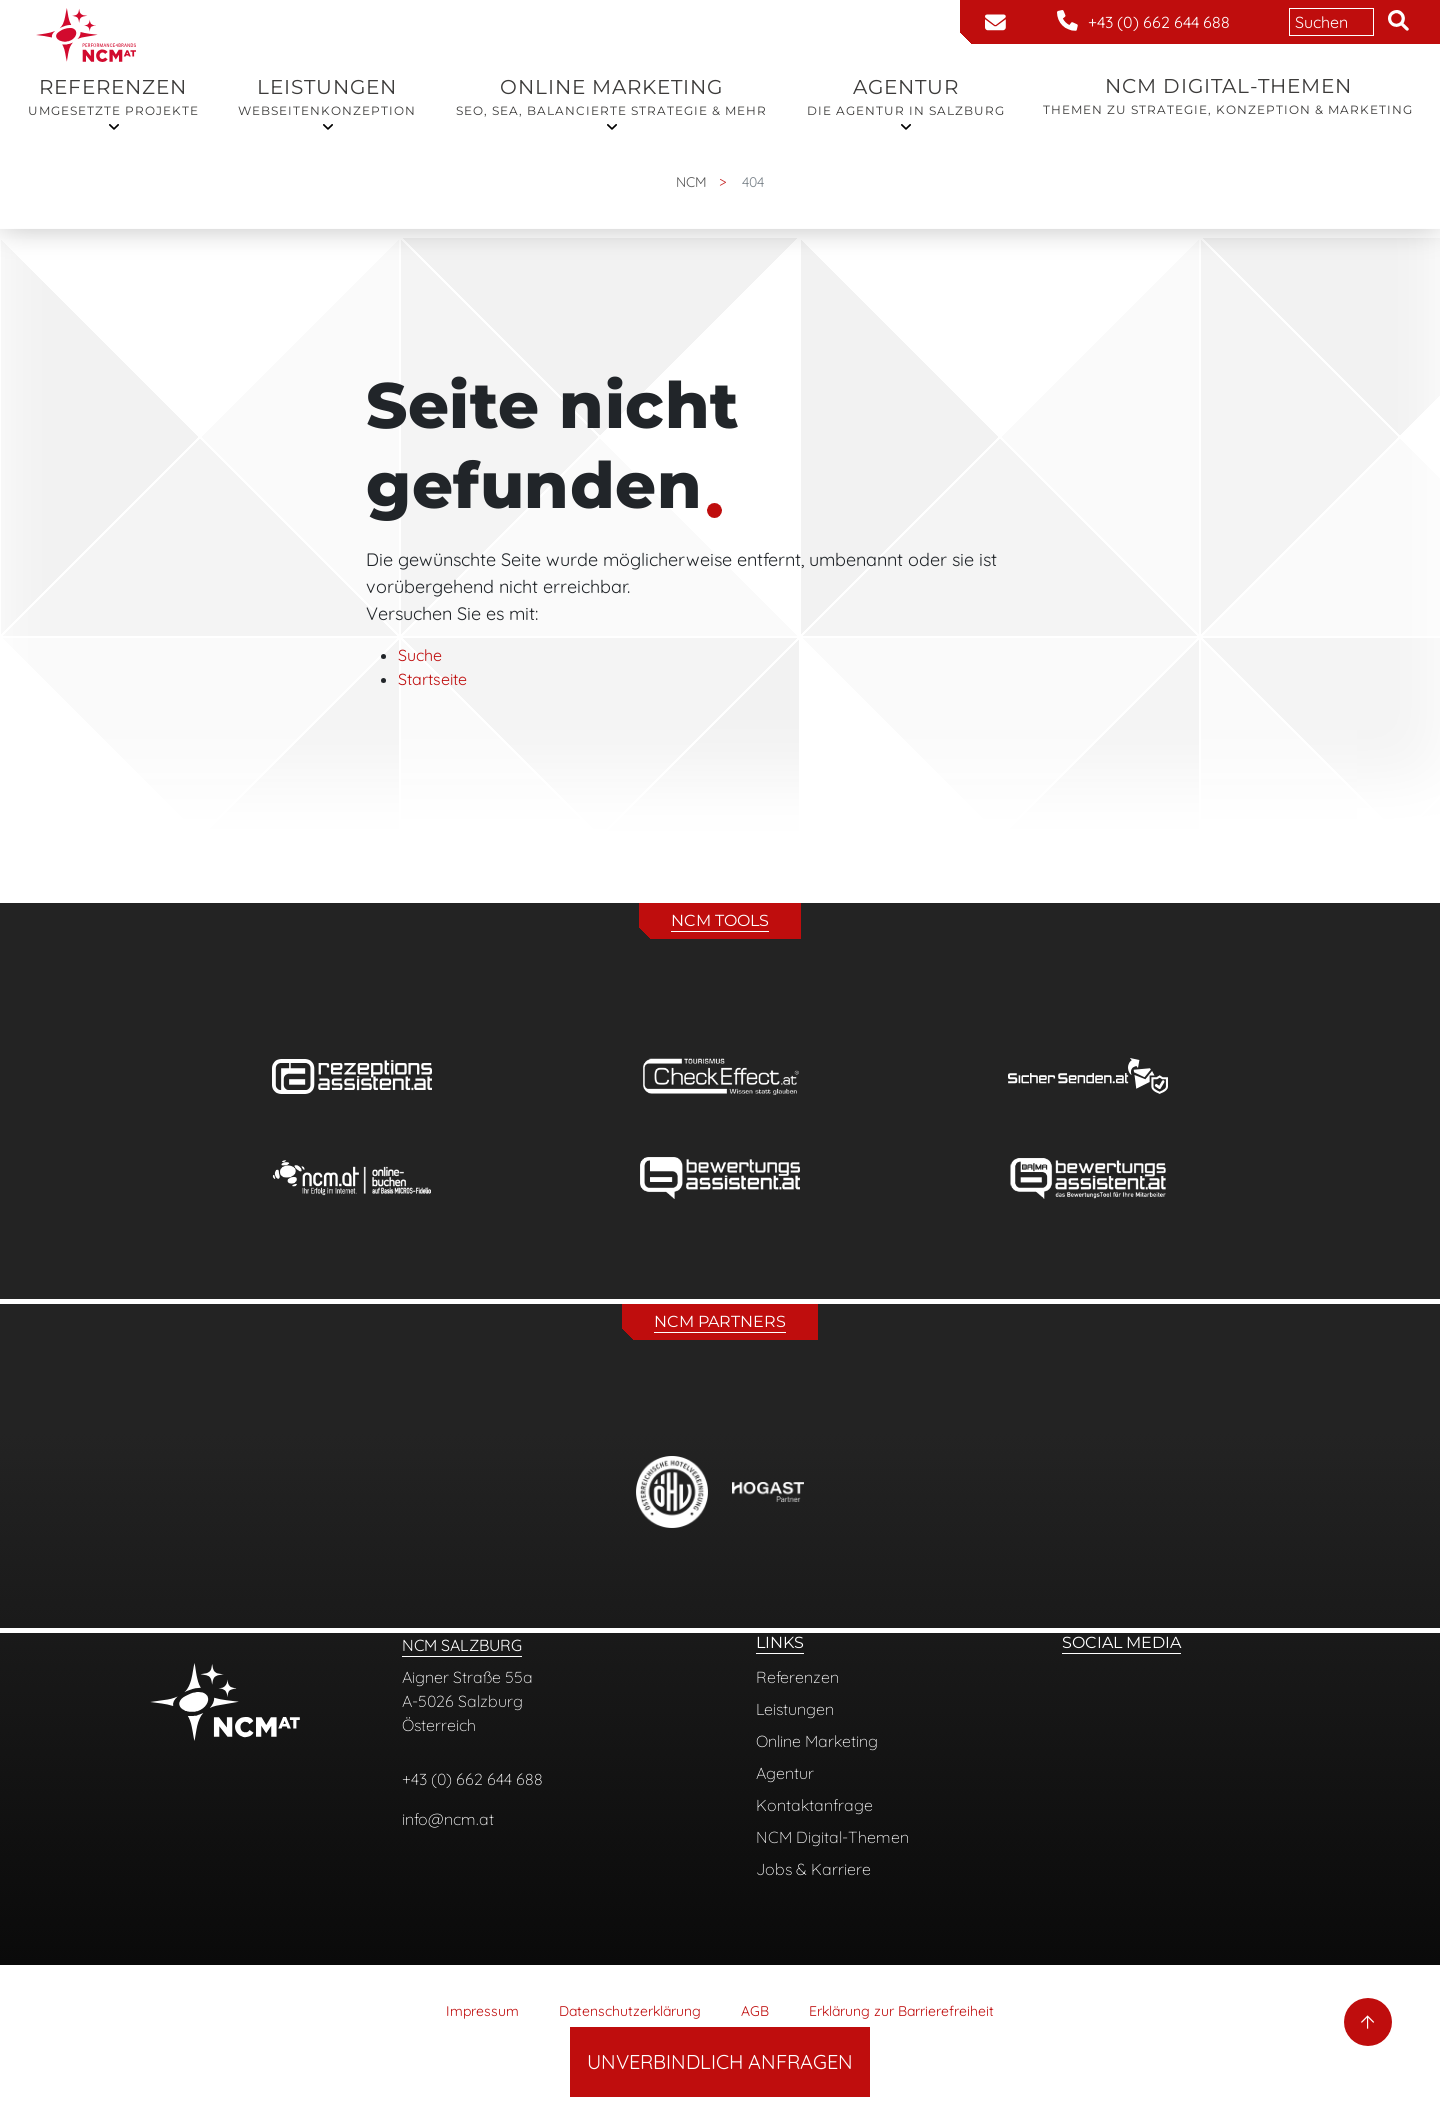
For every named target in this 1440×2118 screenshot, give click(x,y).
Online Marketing (611, 97)
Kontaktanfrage (814, 1805)
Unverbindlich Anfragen (720, 2061)
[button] (1398, 22)
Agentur (906, 97)
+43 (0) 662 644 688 (472, 1779)
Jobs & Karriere (813, 1869)
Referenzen (113, 97)
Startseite (432, 679)
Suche (420, 655)
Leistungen (327, 97)
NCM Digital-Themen (1228, 96)
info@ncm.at (448, 1819)
